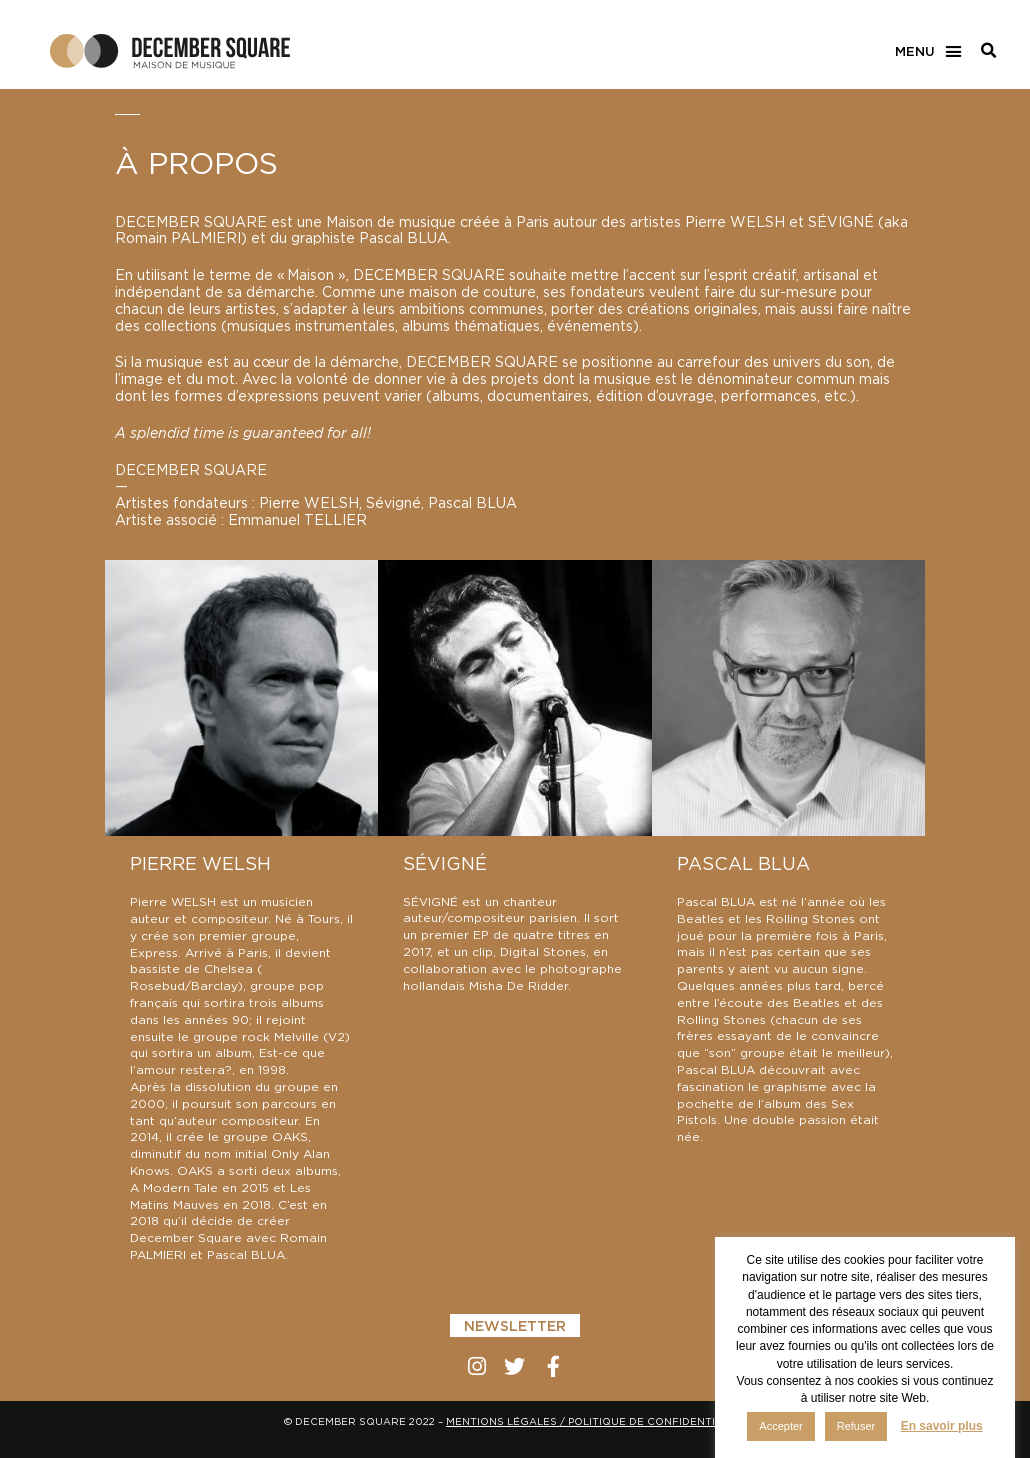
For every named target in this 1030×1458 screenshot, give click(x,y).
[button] (928, 52)
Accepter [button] (780, 1426)
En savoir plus (942, 1426)
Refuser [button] (856, 1426)
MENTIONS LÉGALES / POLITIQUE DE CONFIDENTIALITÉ (596, 1422)
